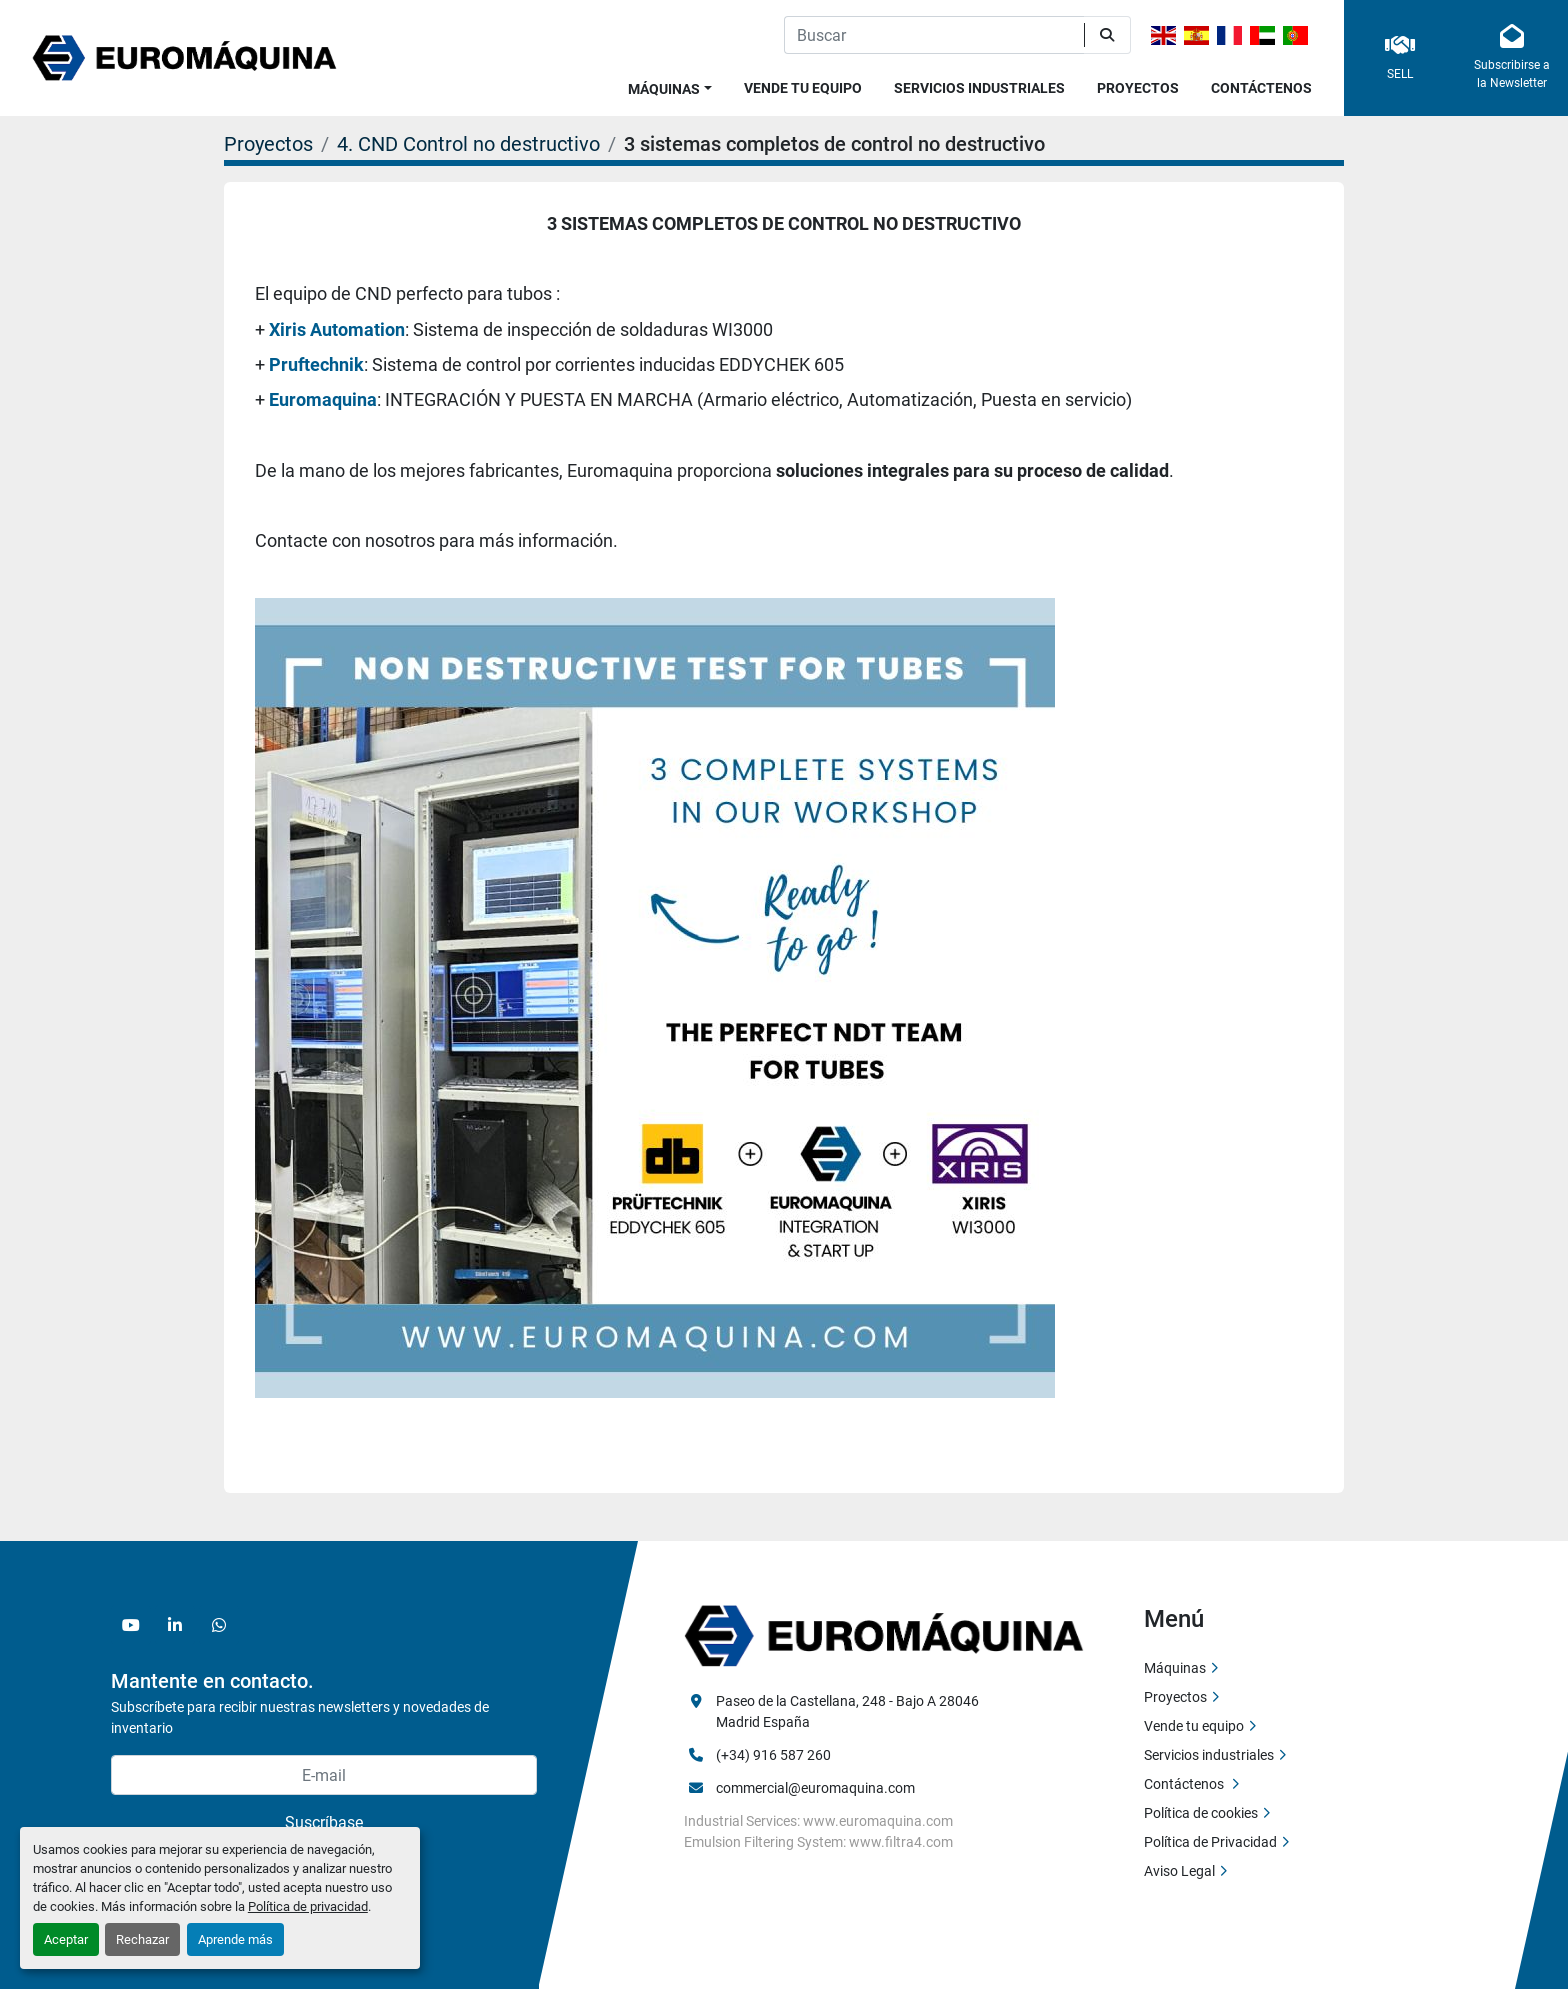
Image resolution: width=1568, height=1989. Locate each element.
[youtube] (131, 1625)
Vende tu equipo (803, 88)
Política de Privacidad (1210, 1842)
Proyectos (1138, 88)
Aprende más (235, 1939)
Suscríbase (324, 1822)
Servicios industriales (979, 88)
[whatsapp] (219, 1625)
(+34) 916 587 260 (773, 1755)
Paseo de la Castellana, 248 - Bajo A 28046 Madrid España (849, 1711)
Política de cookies (1201, 1813)
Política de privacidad (308, 1906)
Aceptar (66, 1939)
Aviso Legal (1179, 1871)
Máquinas (664, 89)
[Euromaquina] (884, 1635)
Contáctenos (1261, 88)
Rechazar (142, 1939)
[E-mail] (324, 1775)
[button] (670, 85)
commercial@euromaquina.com (815, 1788)
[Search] (934, 35)
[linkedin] (175, 1625)
